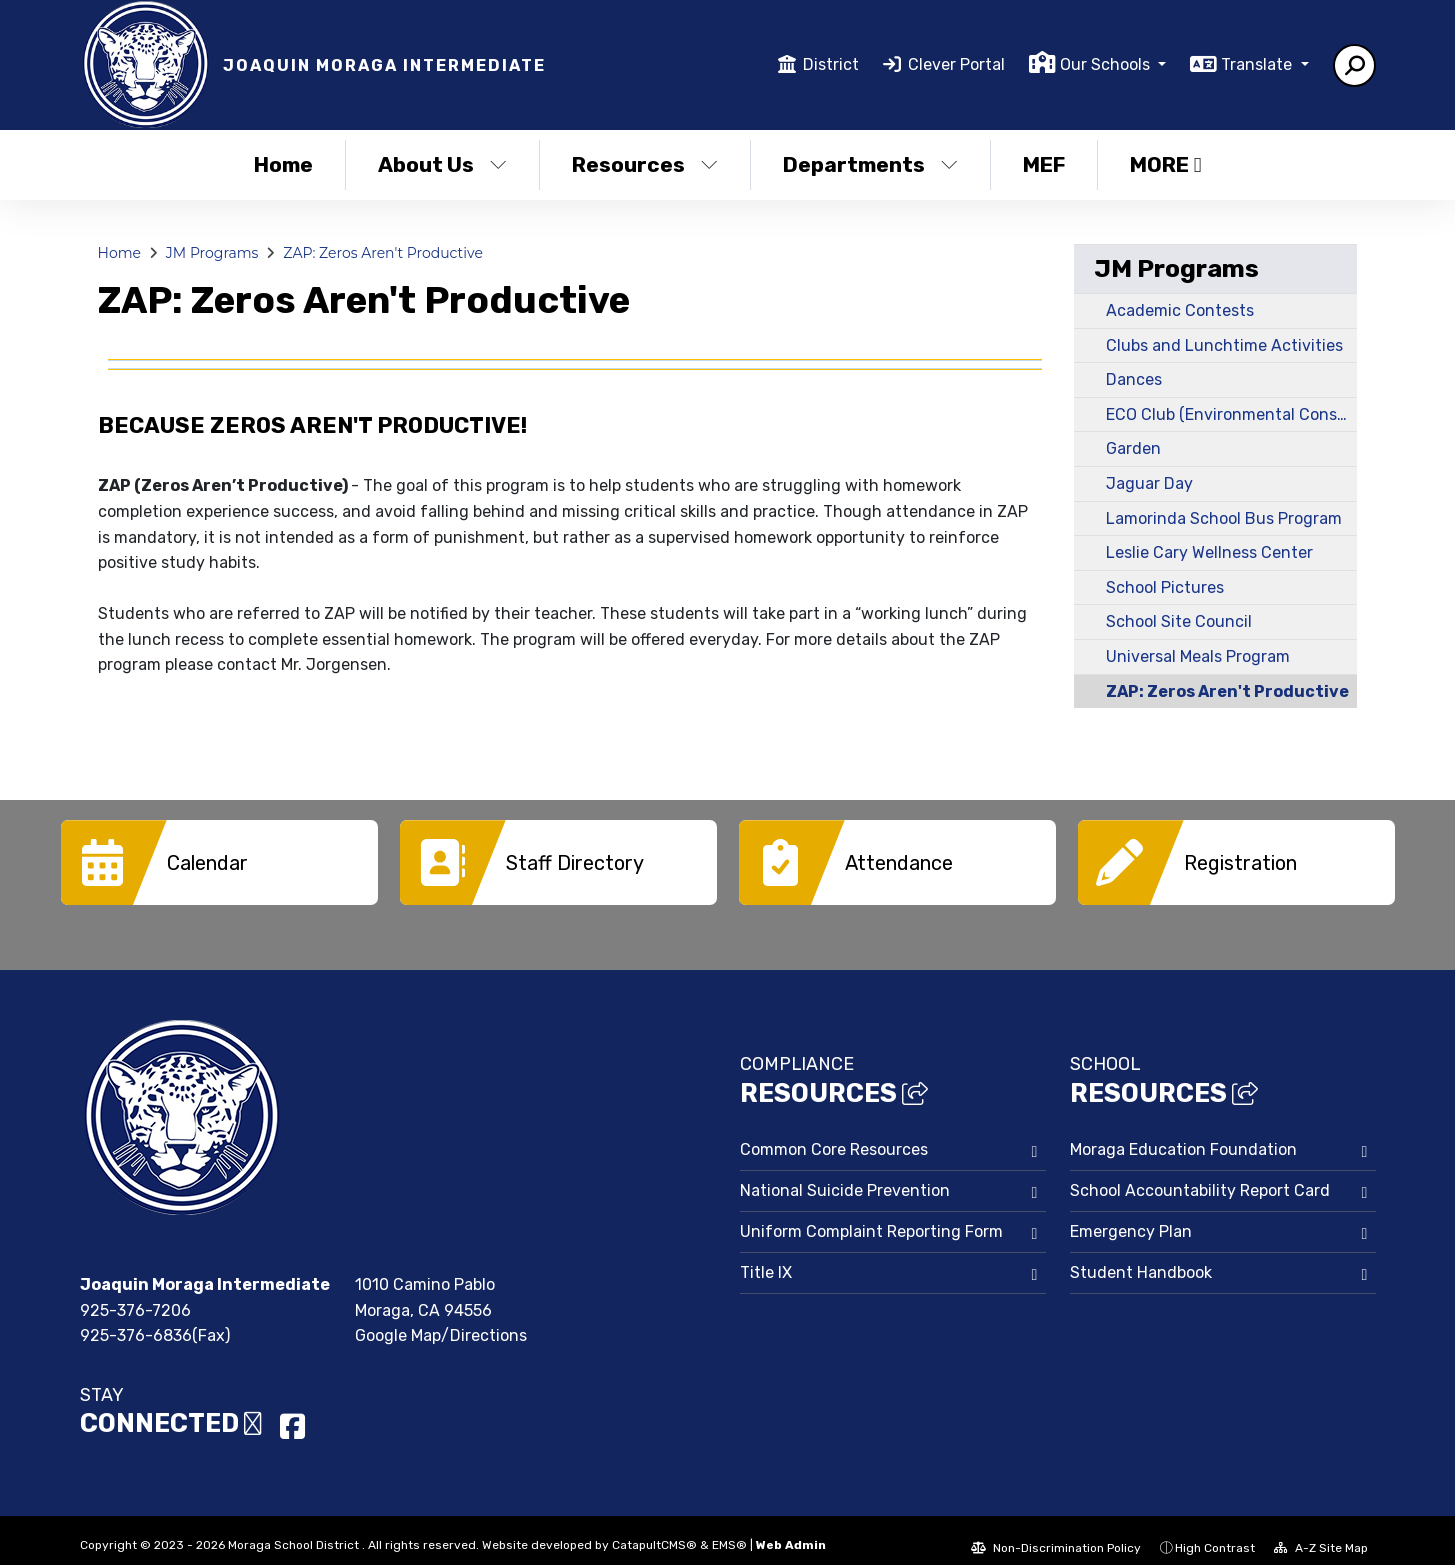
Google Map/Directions (441, 1320)
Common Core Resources (834, 1134)
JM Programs (212, 253)
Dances (1134, 379)
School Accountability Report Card (1200, 1175)
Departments (870, 164)
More (1166, 164)
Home (283, 164)
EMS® (729, 1530)
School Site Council (1179, 621)
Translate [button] (1258, 64)
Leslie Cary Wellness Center (1209, 552)
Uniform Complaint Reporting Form (871, 1216)
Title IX (766, 1257)
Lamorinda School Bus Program (1224, 518)
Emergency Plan (1131, 1216)
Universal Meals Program (1198, 656)
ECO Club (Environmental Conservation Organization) (1231, 414)
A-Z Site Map (1321, 1533)
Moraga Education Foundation (1183, 1134)
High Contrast (1215, 1533)
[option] (219, 862)
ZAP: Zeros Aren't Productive (383, 253)
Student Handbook (1141, 1257)
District (831, 64)
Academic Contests (1180, 310)
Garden (1133, 448)
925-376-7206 (135, 1295)
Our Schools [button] (1107, 64)
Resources (645, 164)
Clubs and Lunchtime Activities (1224, 345)
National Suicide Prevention (845, 1175)
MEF (1044, 164)
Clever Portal (956, 64)
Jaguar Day (1149, 483)
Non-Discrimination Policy (1056, 1533)
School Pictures (1165, 587)
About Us (442, 164)
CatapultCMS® (654, 1530)
